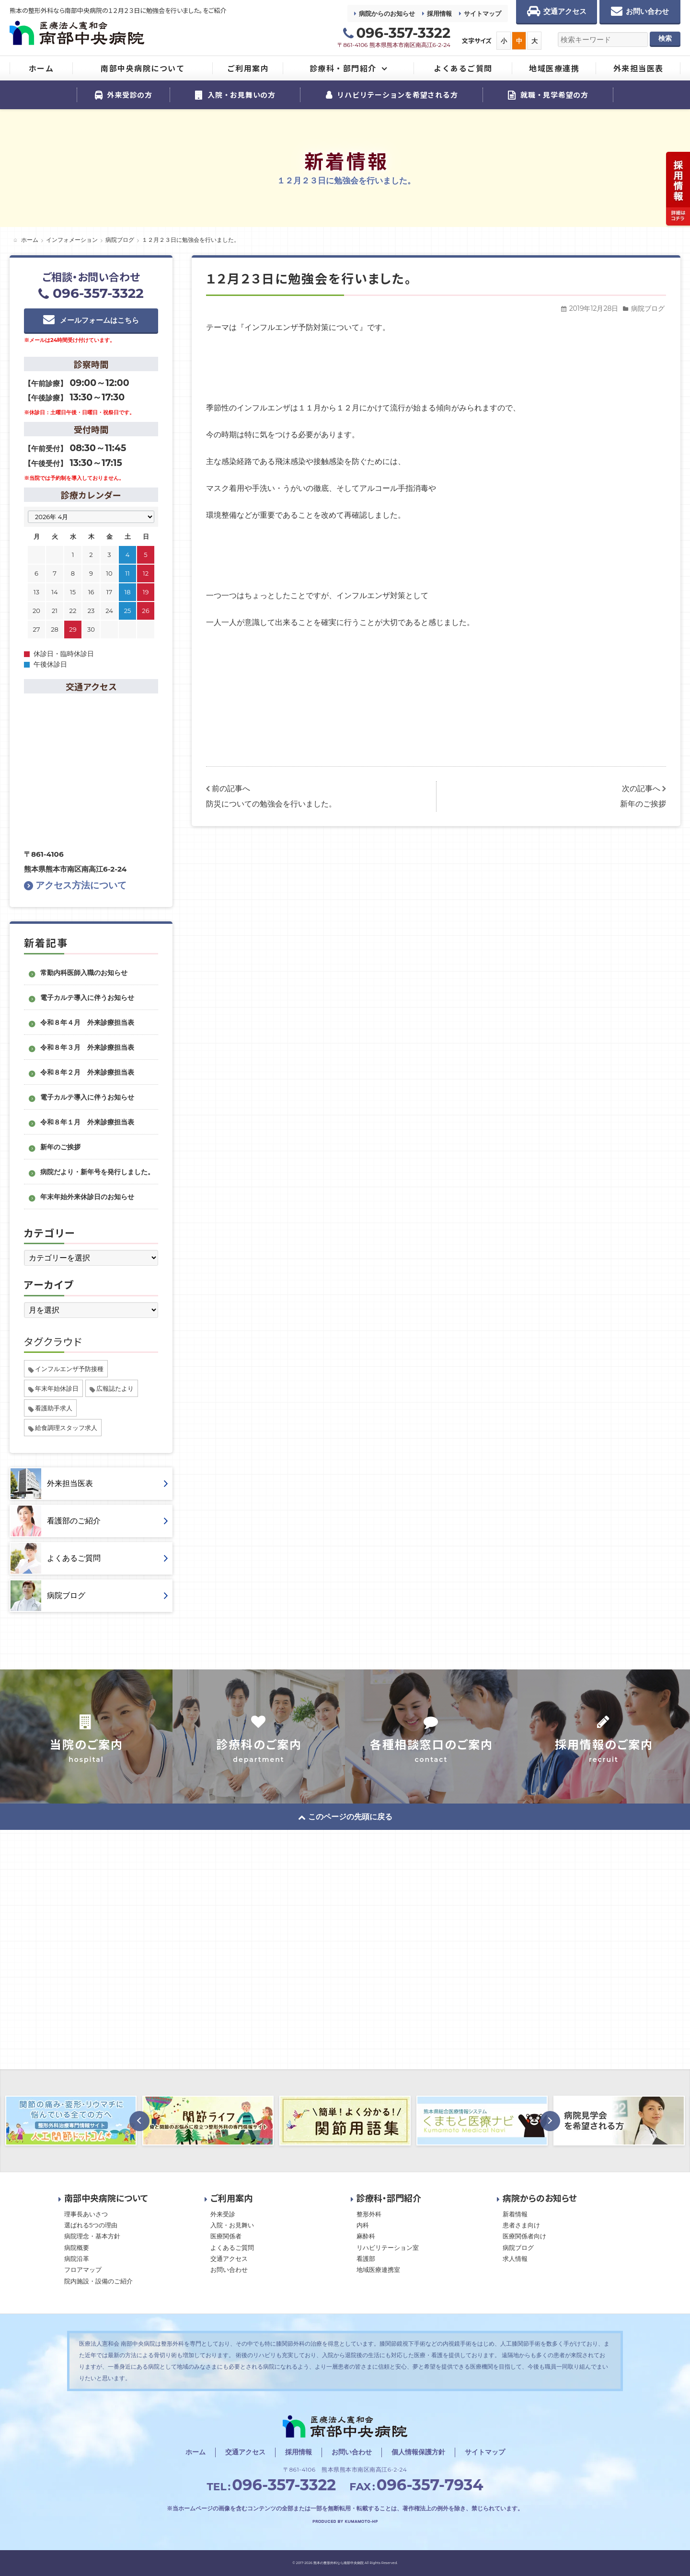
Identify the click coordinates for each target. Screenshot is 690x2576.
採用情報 (439, 13)
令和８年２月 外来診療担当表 (87, 1072)
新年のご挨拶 (643, 803)
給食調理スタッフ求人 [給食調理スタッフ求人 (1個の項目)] (66, 1427)
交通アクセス (229, 2258)
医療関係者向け (524, 2236)
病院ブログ (648, 308)
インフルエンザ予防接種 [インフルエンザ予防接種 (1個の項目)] (69, 1369)
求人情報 (515, 2258)
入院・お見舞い (232, 2225)
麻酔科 (365, 2236)
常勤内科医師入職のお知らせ (83, 972)
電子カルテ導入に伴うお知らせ (87, 997)
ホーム (195, 2452)
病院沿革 (76, 2258)
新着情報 (515, 2214)
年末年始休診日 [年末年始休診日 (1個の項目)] (57, 1388)
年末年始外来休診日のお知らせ (87, 1196)
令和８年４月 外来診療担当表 (87, 1022)
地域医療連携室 (378, 2269)
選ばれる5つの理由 (90, 2225)
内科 (362, 2225)
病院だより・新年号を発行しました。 (97, 1172)
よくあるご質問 (232, 2247)
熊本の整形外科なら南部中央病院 (338, 2563)
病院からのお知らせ (387, 13)
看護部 (365, 2258)
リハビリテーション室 (387, 2247)
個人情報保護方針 (418, 2452)
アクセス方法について (75, 885)
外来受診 (222, 2214)
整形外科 (368, 2214)
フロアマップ (83, 2269)
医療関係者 (226, 2236)
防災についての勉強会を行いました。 (271, 803)
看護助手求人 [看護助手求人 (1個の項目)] (53, 1408)
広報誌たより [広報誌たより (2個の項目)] (115, 1388)
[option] (207, 2120)
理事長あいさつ (86, 2214)
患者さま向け (521, 2225)
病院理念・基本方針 (92, 2236)
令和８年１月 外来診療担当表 (87, 1122)
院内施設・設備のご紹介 (98, 2281)
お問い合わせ (229, 2269)
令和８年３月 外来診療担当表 (87, 1047)
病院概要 (76, 2247)
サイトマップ (482, 13)
